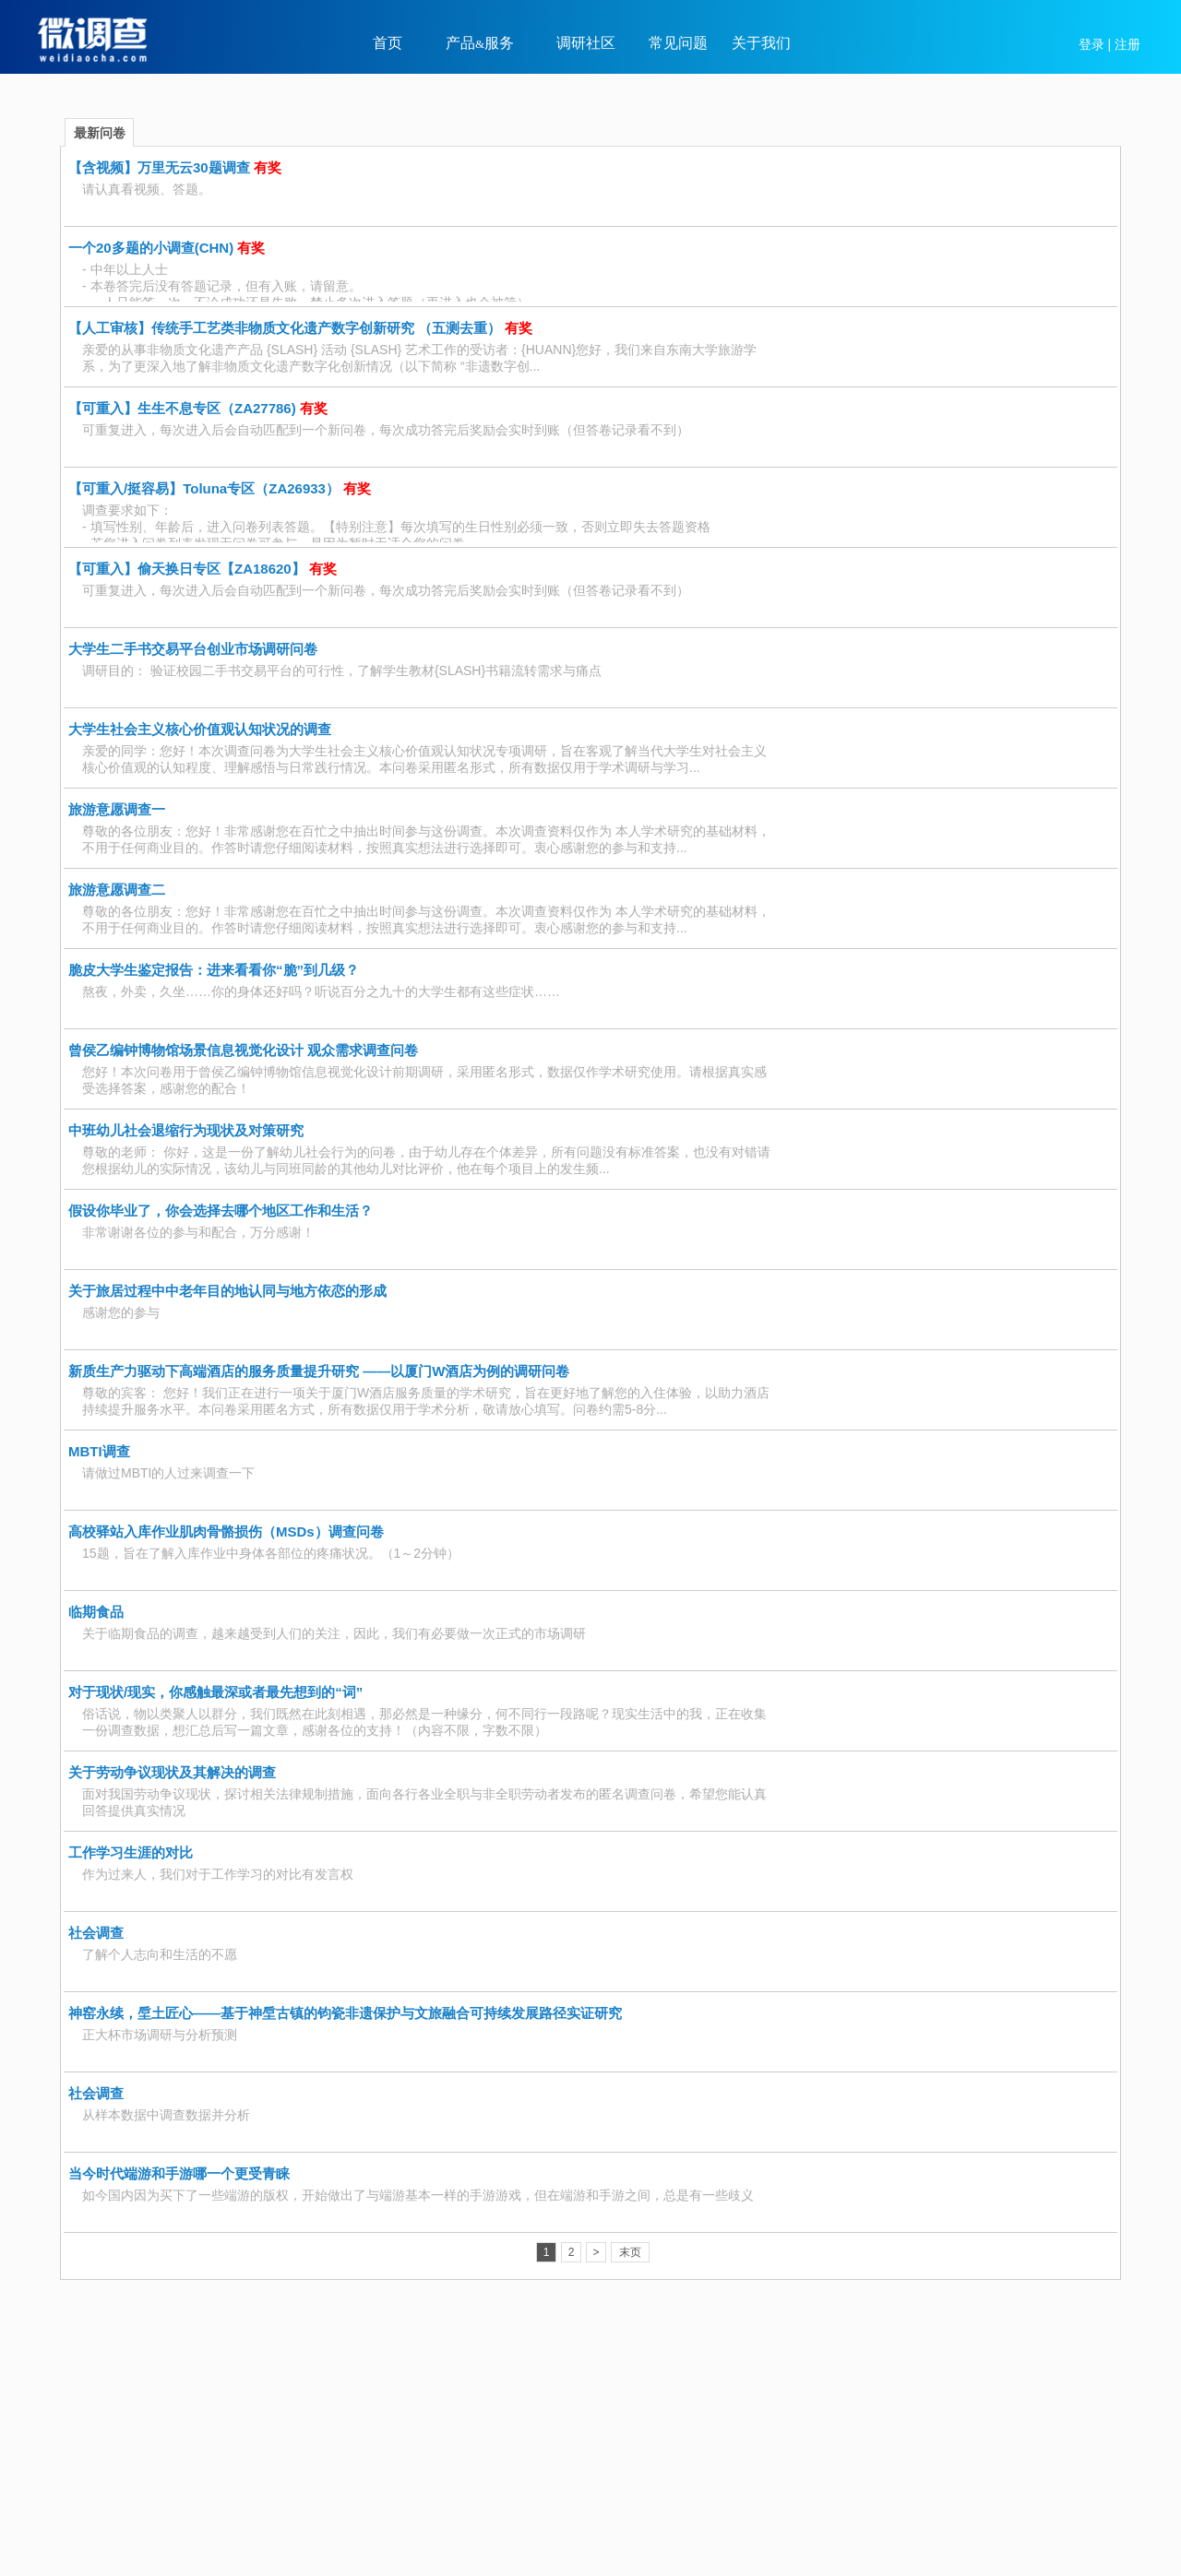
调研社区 (585, 43)
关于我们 (761, 43)
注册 (1127, 44)
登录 (1091, 44)
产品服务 (480, 43)
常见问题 (678, 43)
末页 (630, 2252)
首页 (387, 43)
